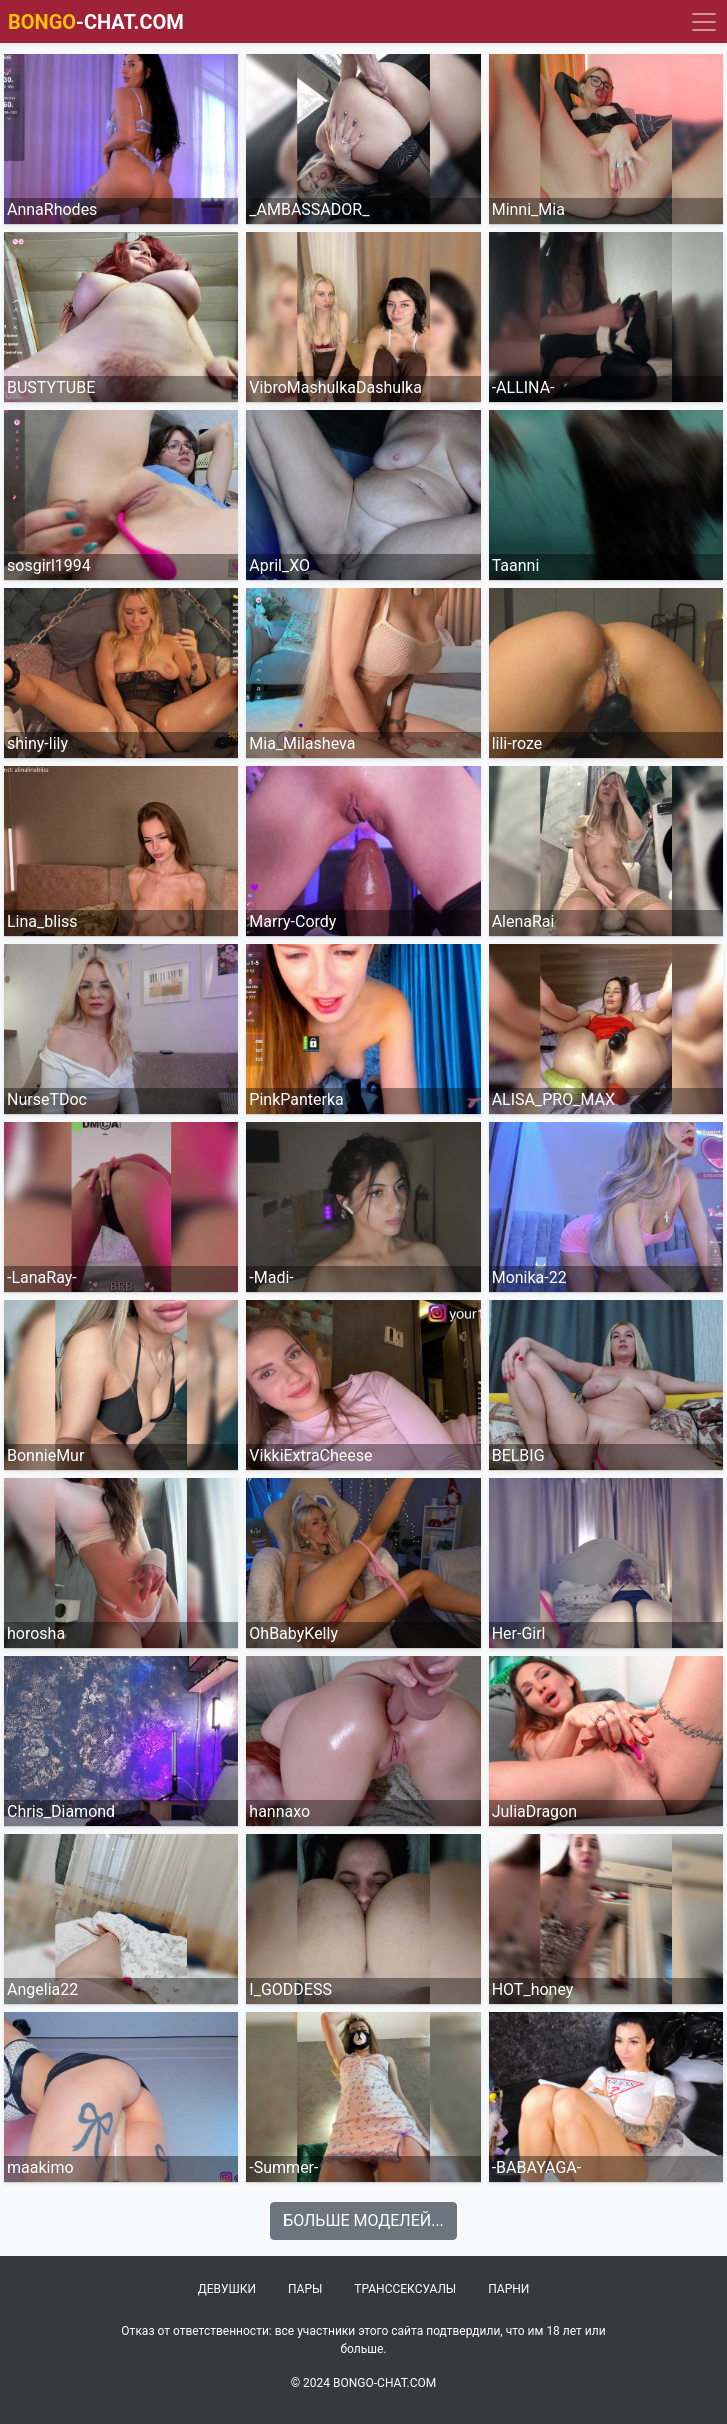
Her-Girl (519, 1633)
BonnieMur (45, 1455)
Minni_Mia (528, 209)
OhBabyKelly (293, 1633)
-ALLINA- (523, 387)
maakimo (40, 2167)
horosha (36, 1633)
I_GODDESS (290, 1989)
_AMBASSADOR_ (309, 209)
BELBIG (518, 1455)
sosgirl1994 (49, 565)
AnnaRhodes (52, 209)
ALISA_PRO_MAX (553, 1099)
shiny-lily (37, 743)
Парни (508, 2289)
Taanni (516, 565)
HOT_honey (533, 1989)
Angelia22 (42, 1989)
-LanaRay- (42, 1277)
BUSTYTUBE (51, 387)
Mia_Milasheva (302, 743)
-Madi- (271, 1277)
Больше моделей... (363, 2220)
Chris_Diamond (61, 1811)
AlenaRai (523, 921)
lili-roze (517, 743)
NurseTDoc (47, 1099)
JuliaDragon (534, 1811)
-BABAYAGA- (536, 2167)
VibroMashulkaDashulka (335, 387)
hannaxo (279, 1811)
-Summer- (283, 2167)
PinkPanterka (296, 1099)
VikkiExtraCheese (310, 1455)
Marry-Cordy (292, 921)
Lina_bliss (42, 921)
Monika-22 (529, 1277)
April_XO (279, 565)
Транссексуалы (405, 2289)
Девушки (227, 2289)
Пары (305, 2289)
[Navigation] (704, 22)
